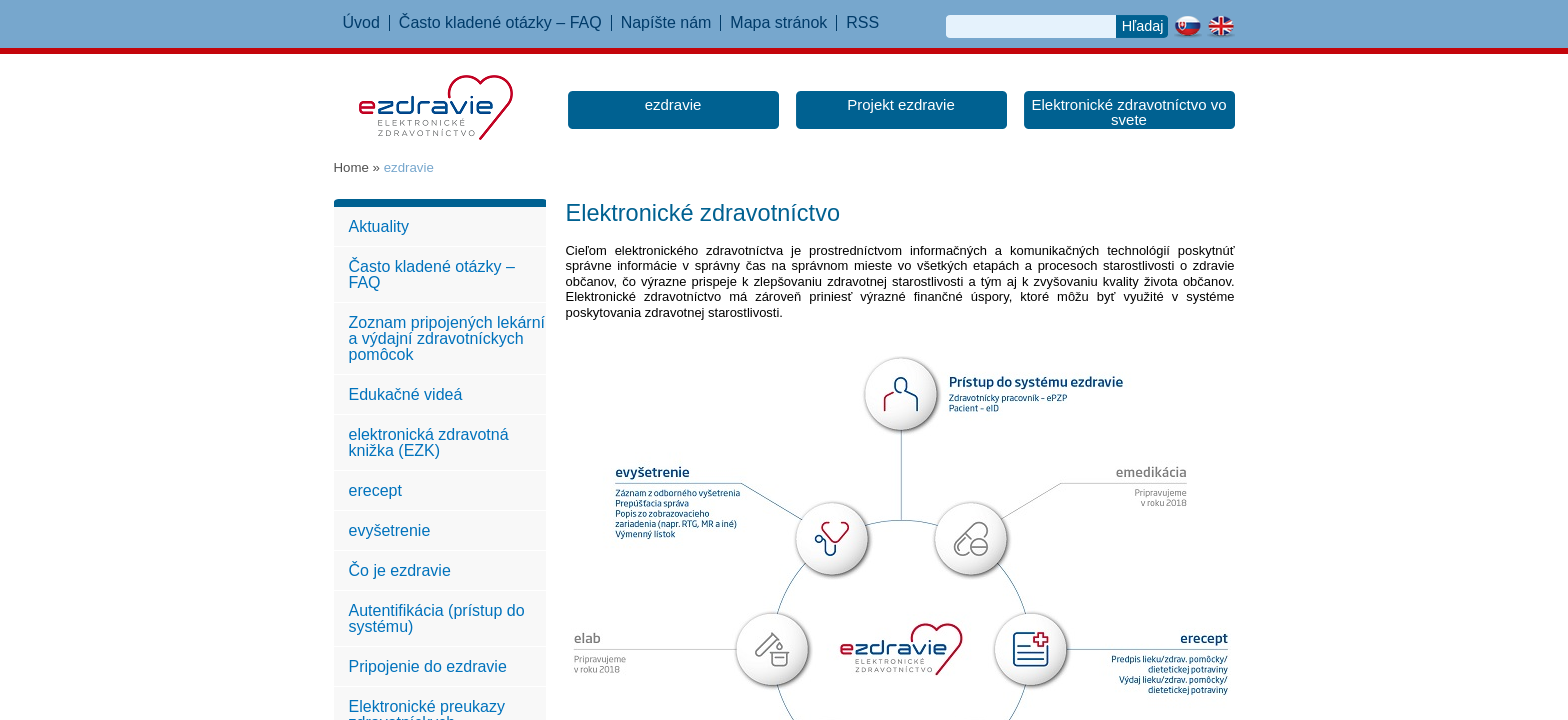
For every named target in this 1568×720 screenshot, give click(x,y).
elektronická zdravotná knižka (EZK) (429, 442)
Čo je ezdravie (400, 570)
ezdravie (673, 104)
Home (351, 167)
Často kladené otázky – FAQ (500, 23)
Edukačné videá (406, 394)
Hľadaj (1143, 26)
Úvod (361, 23)
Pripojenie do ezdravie (428, 666)
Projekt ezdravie (901, 104)
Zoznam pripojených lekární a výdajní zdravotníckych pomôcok (447, 338)
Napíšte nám (666, 23)
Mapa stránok (778, 23)
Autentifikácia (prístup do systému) (437, 618)
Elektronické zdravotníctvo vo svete (1128, 112)
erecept (375, 490)
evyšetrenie (390, 530)
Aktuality (379, 226)
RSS (862, 23)
